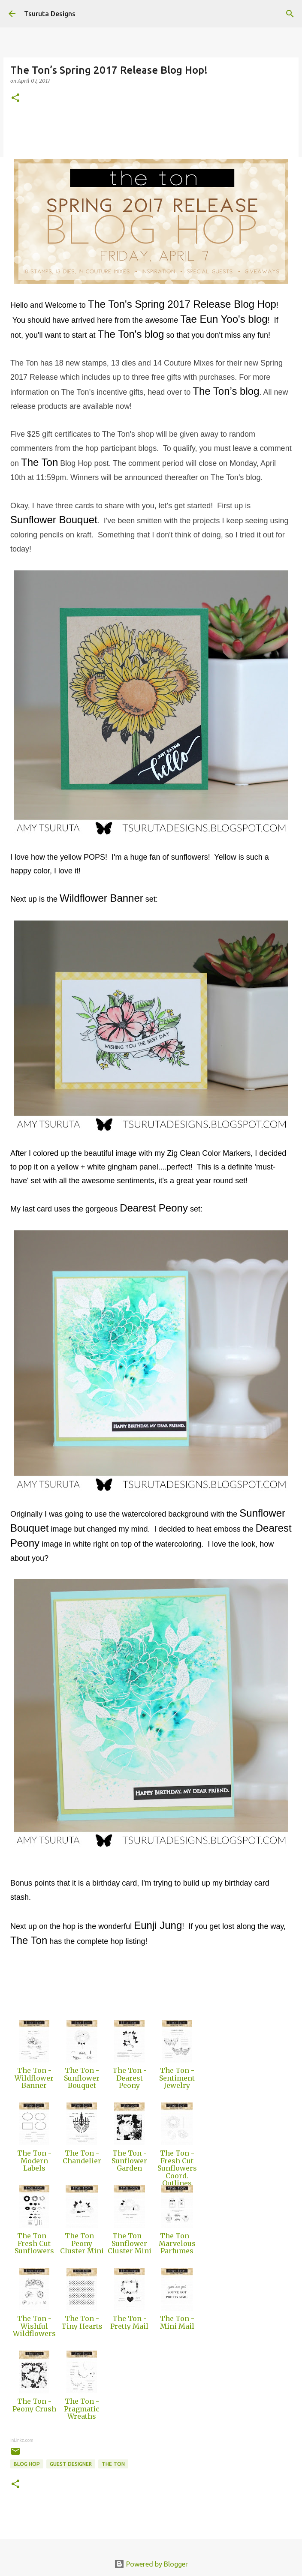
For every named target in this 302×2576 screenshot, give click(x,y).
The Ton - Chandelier (82, 2157)
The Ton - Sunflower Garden (129, 2160)
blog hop (27, 2464)
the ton (113, 2464)
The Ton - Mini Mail (177, 2322)
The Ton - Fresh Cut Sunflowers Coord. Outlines (177, 2168)
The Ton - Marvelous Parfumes (177, 2243)
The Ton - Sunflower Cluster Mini (129, 2243)
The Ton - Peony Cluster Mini (82, 2243)
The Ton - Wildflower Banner (34, 2078)
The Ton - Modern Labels (34, 2160)
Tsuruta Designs (50, 14)
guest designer (71, 2464)
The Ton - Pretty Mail (129, 2322)
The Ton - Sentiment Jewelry (177, 2078)
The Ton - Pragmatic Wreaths (82, 2408)
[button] (15, 98)
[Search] (290, 13)
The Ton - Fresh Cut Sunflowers (34, 2243)
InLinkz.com (21, 2440)
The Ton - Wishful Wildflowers (34, 2326)
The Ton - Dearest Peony (129, 2078)
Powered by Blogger (151, 2564)
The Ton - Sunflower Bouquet (82, 2078)
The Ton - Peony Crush (34, 2405)
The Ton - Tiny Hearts (82, 2322)
